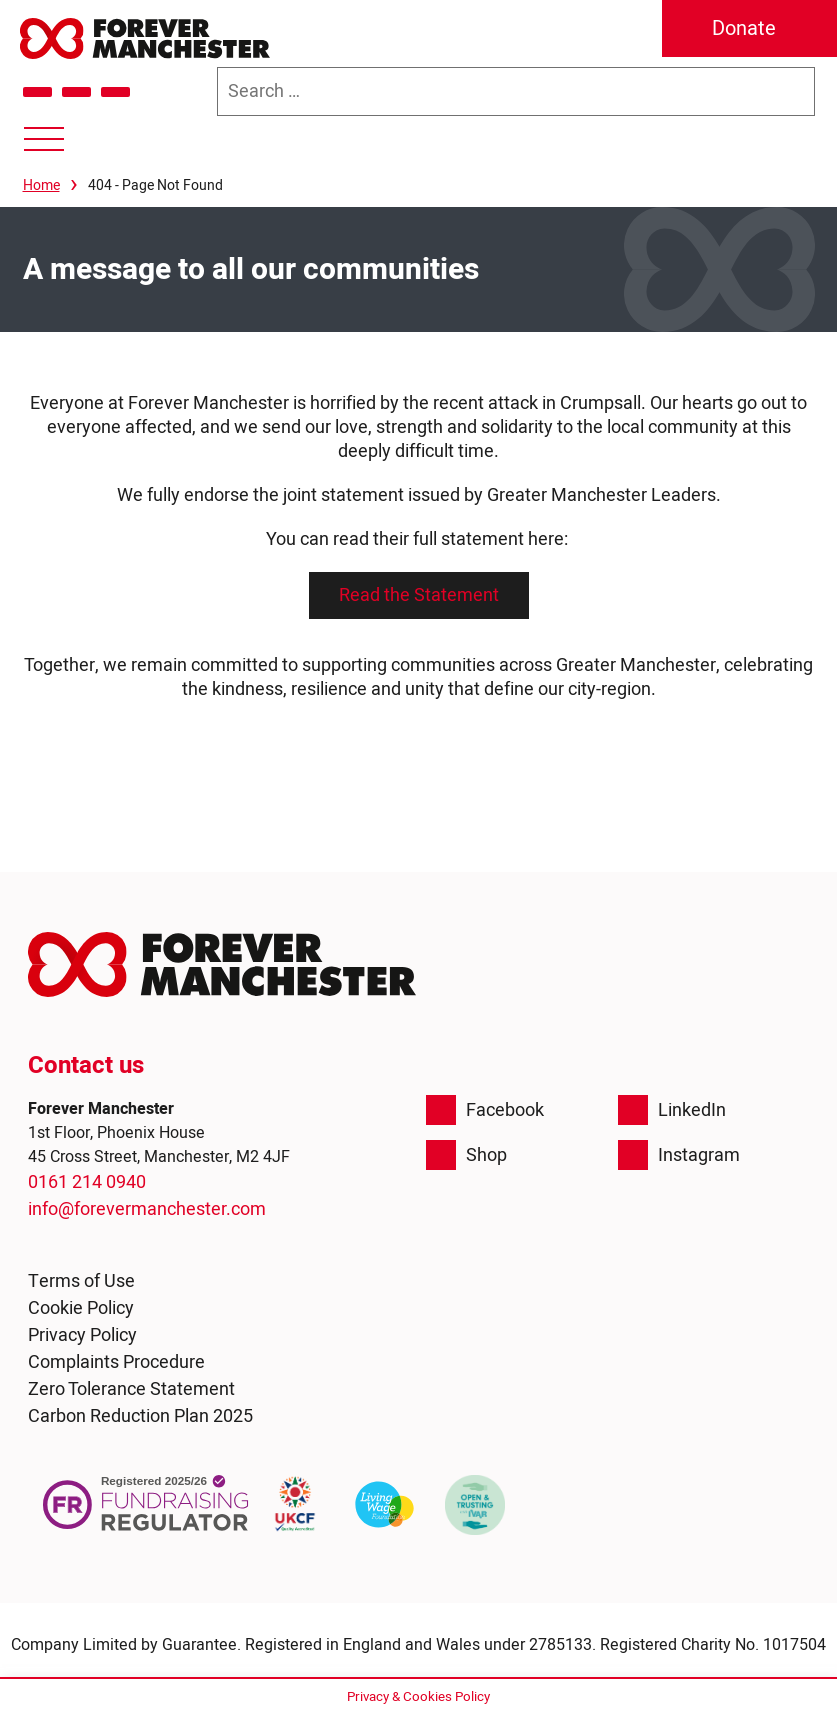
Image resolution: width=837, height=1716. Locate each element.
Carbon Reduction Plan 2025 (140, 1416)
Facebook (485, 1110)
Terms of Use (81, 1281)
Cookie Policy (81, 1308)
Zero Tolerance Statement (131, 1389)
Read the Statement (419, 595)
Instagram (679, 1155)
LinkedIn (672, 1110)
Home (41, 185)
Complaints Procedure (116, 1362)
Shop (466, 1155)
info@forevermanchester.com (147, 1209)
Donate (744, 28)
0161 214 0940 (87, 1182)
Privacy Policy (82, 1335)
